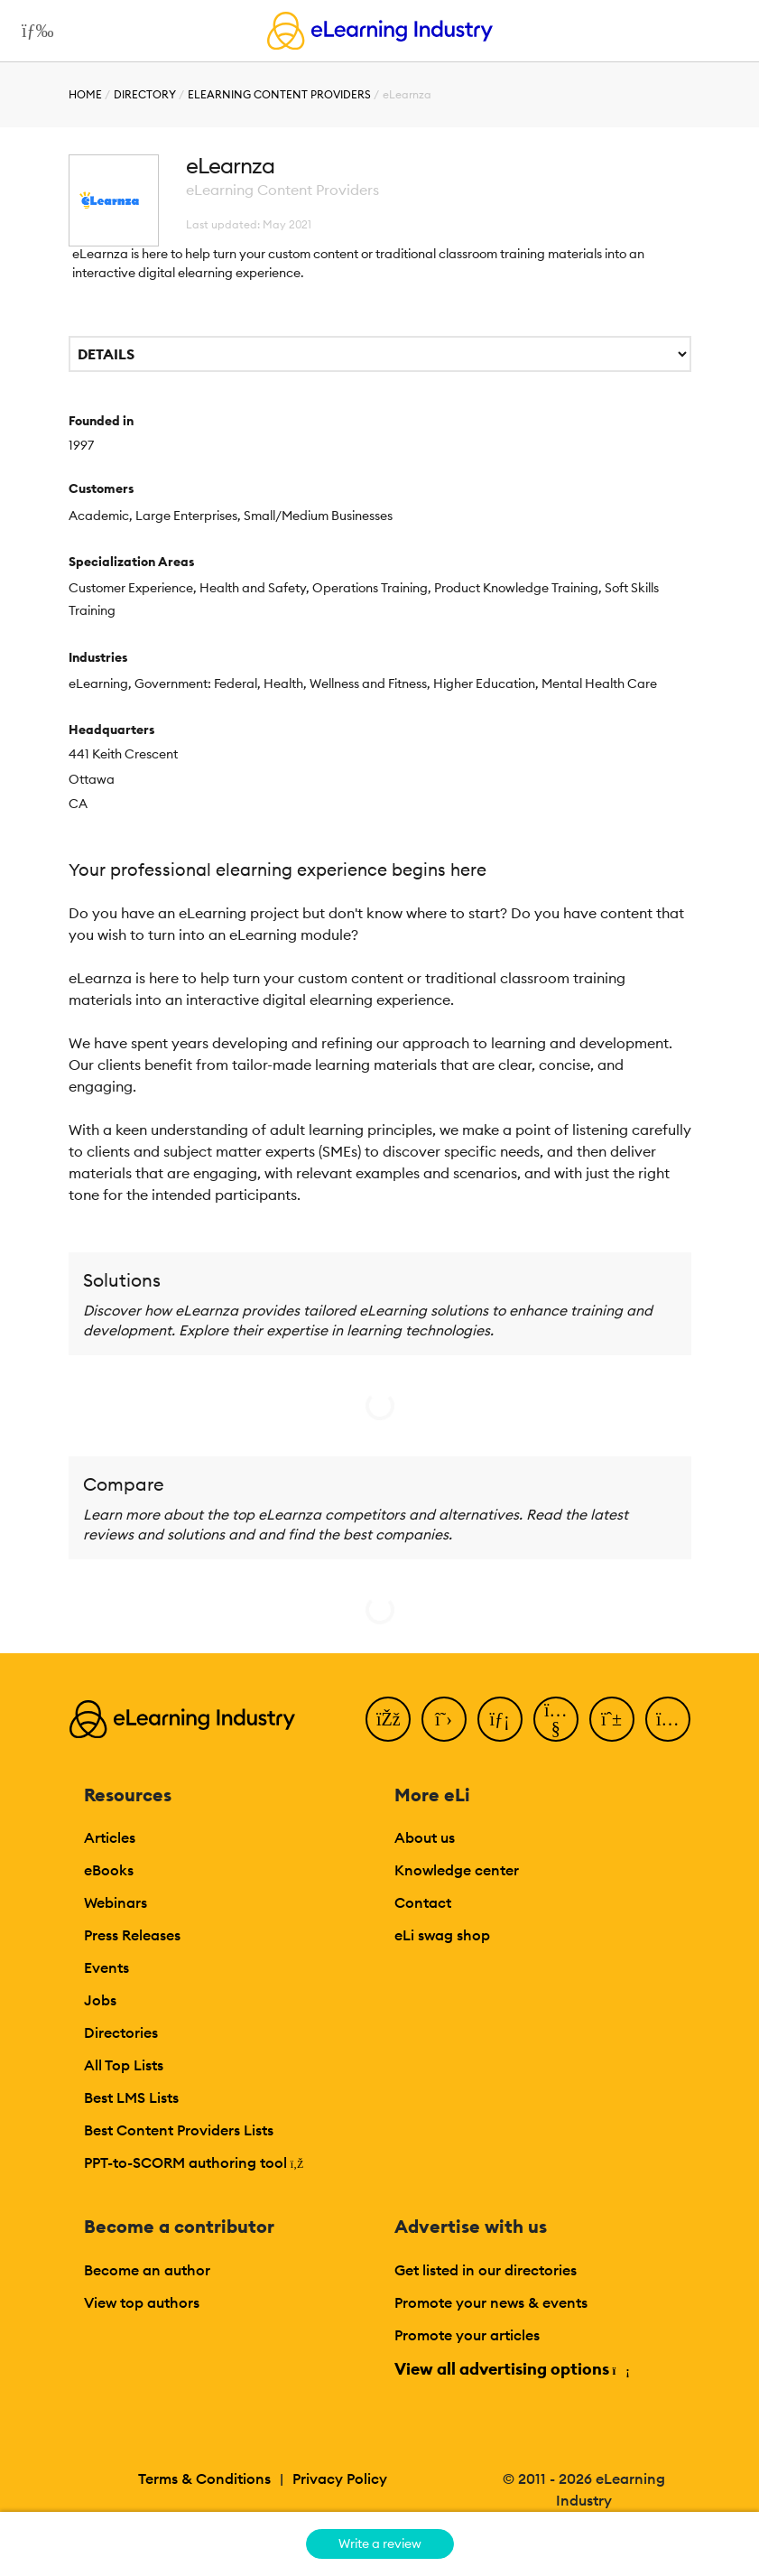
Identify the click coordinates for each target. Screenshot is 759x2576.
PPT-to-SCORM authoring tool (194, 2162)
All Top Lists (123, 2065)
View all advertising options (511, 2368)
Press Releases (132, 1935)
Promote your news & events (491, 2302)
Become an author (147, 2270)
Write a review (379, 2543)
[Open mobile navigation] (33, 30)
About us (424, 1837)
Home (85, 94)
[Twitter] (444, 1719)
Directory (145, 94)
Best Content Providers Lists (178, 2130)
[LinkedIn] (500, 1719)
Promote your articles (467, 2335)
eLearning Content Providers (279, 94)
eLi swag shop (442, 1935)
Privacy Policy (339, 2478)
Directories (121, 2032)
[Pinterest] (611, 1719)
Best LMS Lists (131, 2097)
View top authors (141, 2302)
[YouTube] (556, 1719)
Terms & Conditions (204, 2478)
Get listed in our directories (485, 2270)
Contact (422, 1902)
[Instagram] (667, 1719)
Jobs (100, 2000)
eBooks (109, 1870)
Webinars (115, 1902)
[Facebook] (388, 1719)
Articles (109, 1837)
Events (106, 1967)
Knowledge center (456, 1870)
